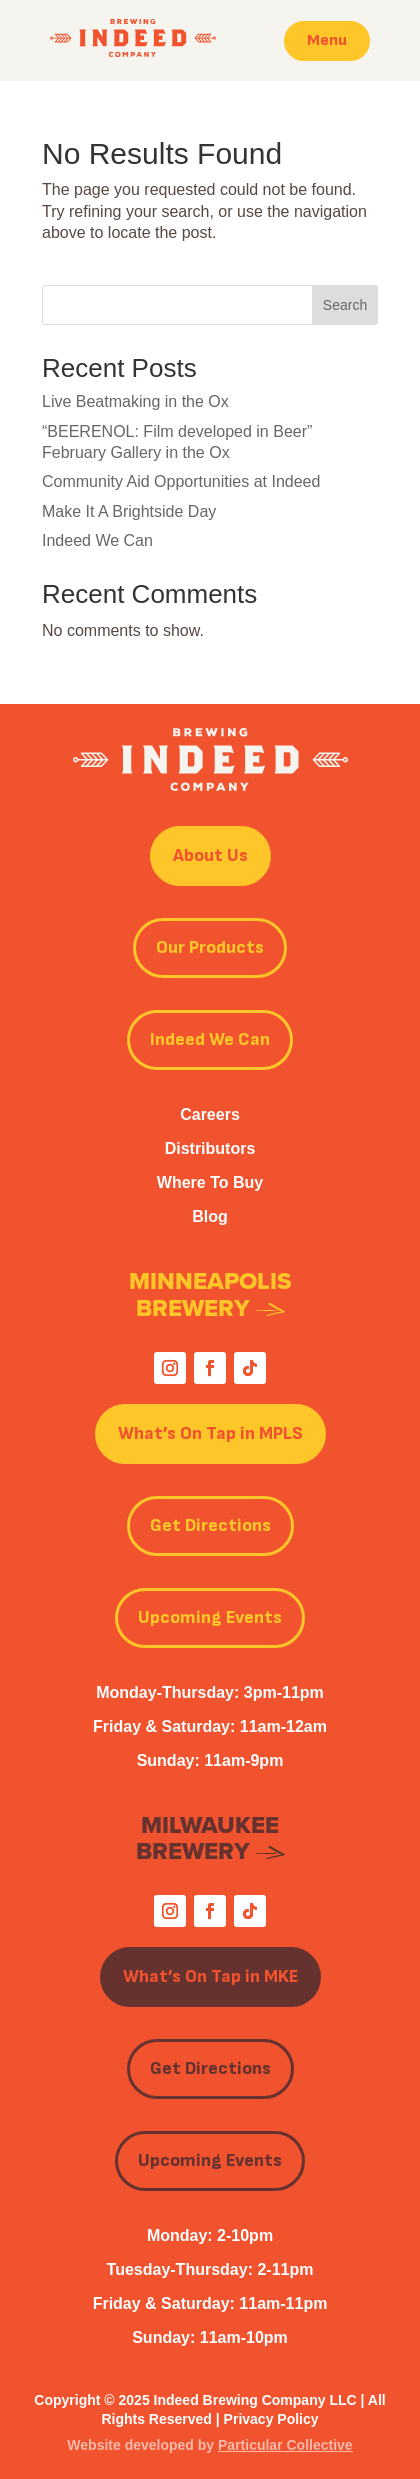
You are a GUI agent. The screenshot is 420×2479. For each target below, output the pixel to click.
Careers (210, 1114)
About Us (210, 855)
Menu (327, 40)
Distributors (210, 1148)
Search (345, 305)
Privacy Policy (271, 2419)
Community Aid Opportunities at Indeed (181, 481)
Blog (210, 1216)
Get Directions (210, 1525)
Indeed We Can (97, 540)
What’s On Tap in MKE (210, 1976)
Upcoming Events (210, 1617)
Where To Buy (210, 1182)
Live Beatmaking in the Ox (135, 401)
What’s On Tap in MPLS (210, 1433)
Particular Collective (285, 2445)
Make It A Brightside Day (129, 511)
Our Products (210, 947)
